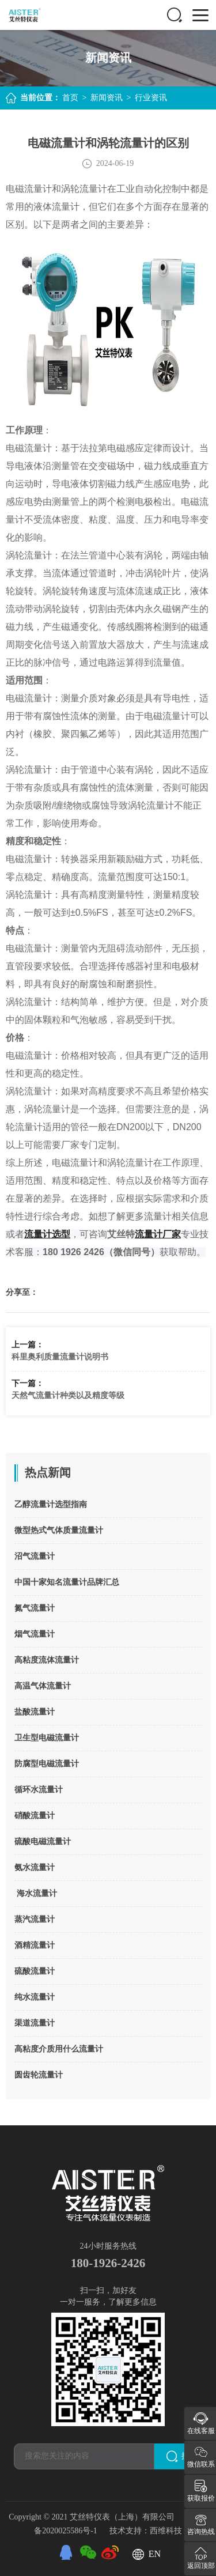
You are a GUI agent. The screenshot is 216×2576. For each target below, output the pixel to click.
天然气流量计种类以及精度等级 (68, 1395)
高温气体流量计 (42, 1686)
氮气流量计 (34, 1608)
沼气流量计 (34, 1556)
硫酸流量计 (34, 1971)
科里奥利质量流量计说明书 (60, 1357)
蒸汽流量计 (34, 1919)
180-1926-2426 (108, 2262)
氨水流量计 (34, 1867)
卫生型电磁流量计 (46, 1737)
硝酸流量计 (34, 1815)
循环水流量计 (38, 1789)
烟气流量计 (34, 1634)
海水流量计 (35, 1893)
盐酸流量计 (34, 1712)
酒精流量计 (34, 1945)
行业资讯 (151, 97)
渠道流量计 (34, 2023)
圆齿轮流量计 (38, 2075)
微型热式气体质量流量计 (58, 1530)
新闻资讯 (106, 97)
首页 (70, 97)
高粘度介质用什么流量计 (58, 2049)
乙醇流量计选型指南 (50, 1504)
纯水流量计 (34, 1997)
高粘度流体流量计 (46, 1660)
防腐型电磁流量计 (46, 1763)
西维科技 (166, 2529)
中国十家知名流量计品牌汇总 (66, 1582)
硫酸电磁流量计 (42, 1841)
